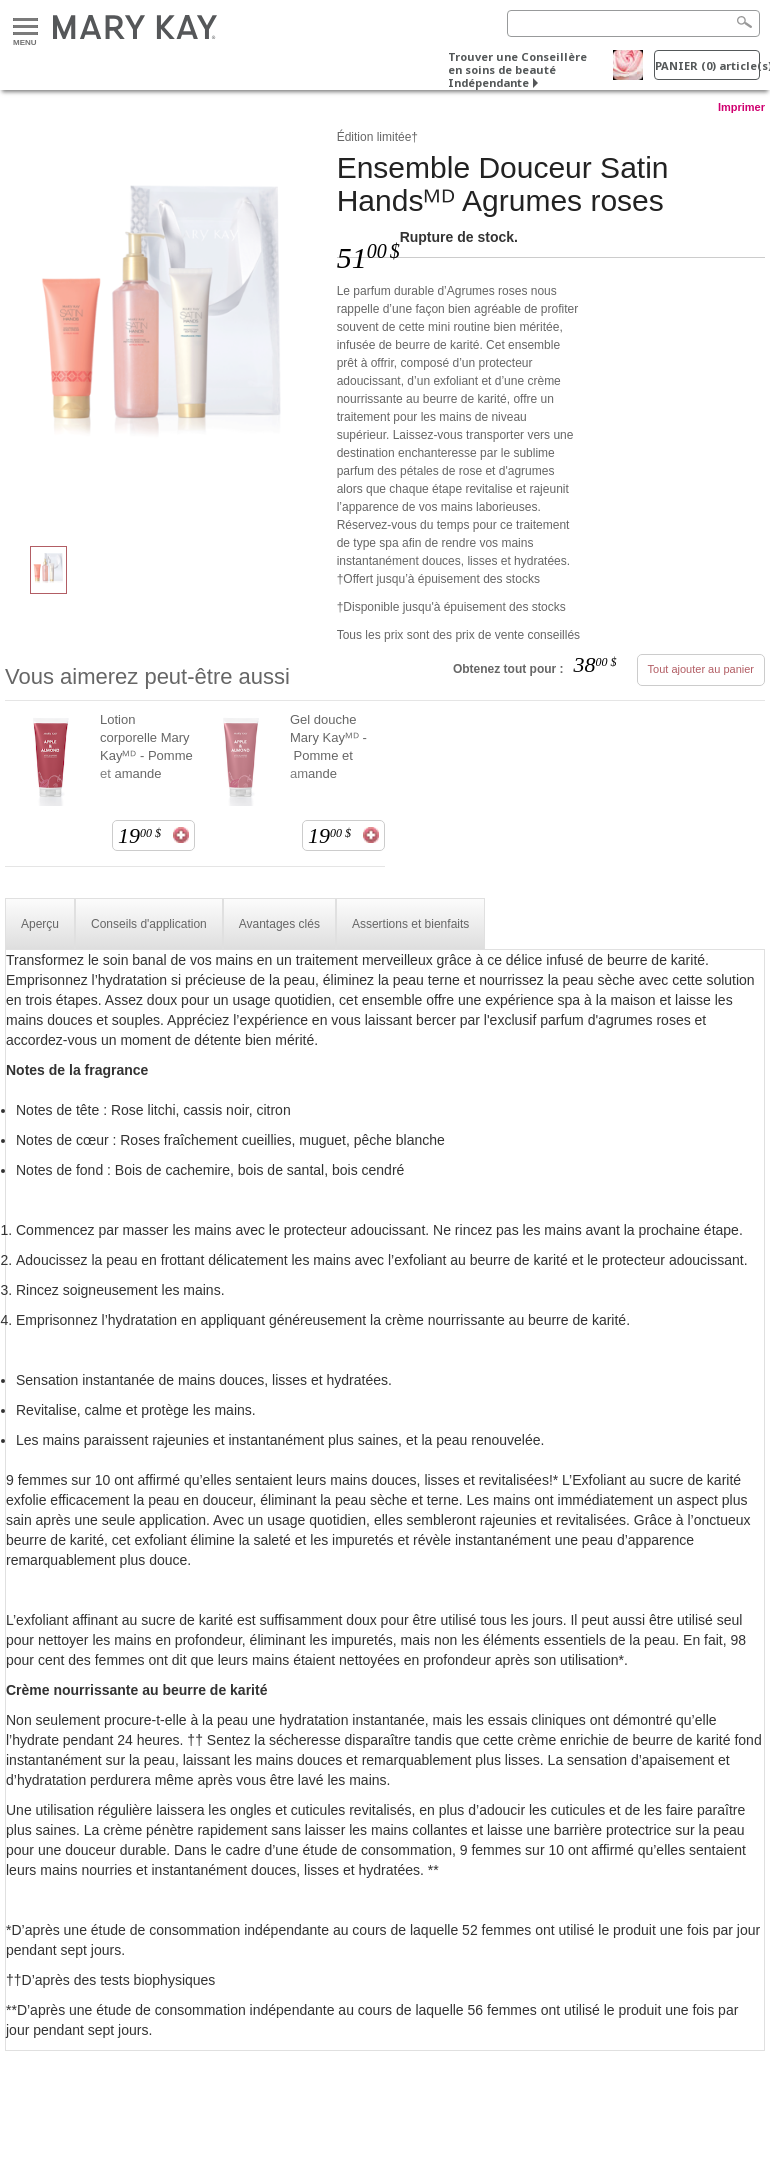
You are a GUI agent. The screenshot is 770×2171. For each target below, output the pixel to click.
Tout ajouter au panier (701, 669)
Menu (25, 27)
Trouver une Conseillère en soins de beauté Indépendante (517, 69)
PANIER (707, 65)
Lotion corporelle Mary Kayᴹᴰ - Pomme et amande (146, 746)
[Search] (633, 23)
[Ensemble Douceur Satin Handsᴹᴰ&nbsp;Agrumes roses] (163, 326)
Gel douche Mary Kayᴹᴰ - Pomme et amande (328, 746)
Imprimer (741, 107)
